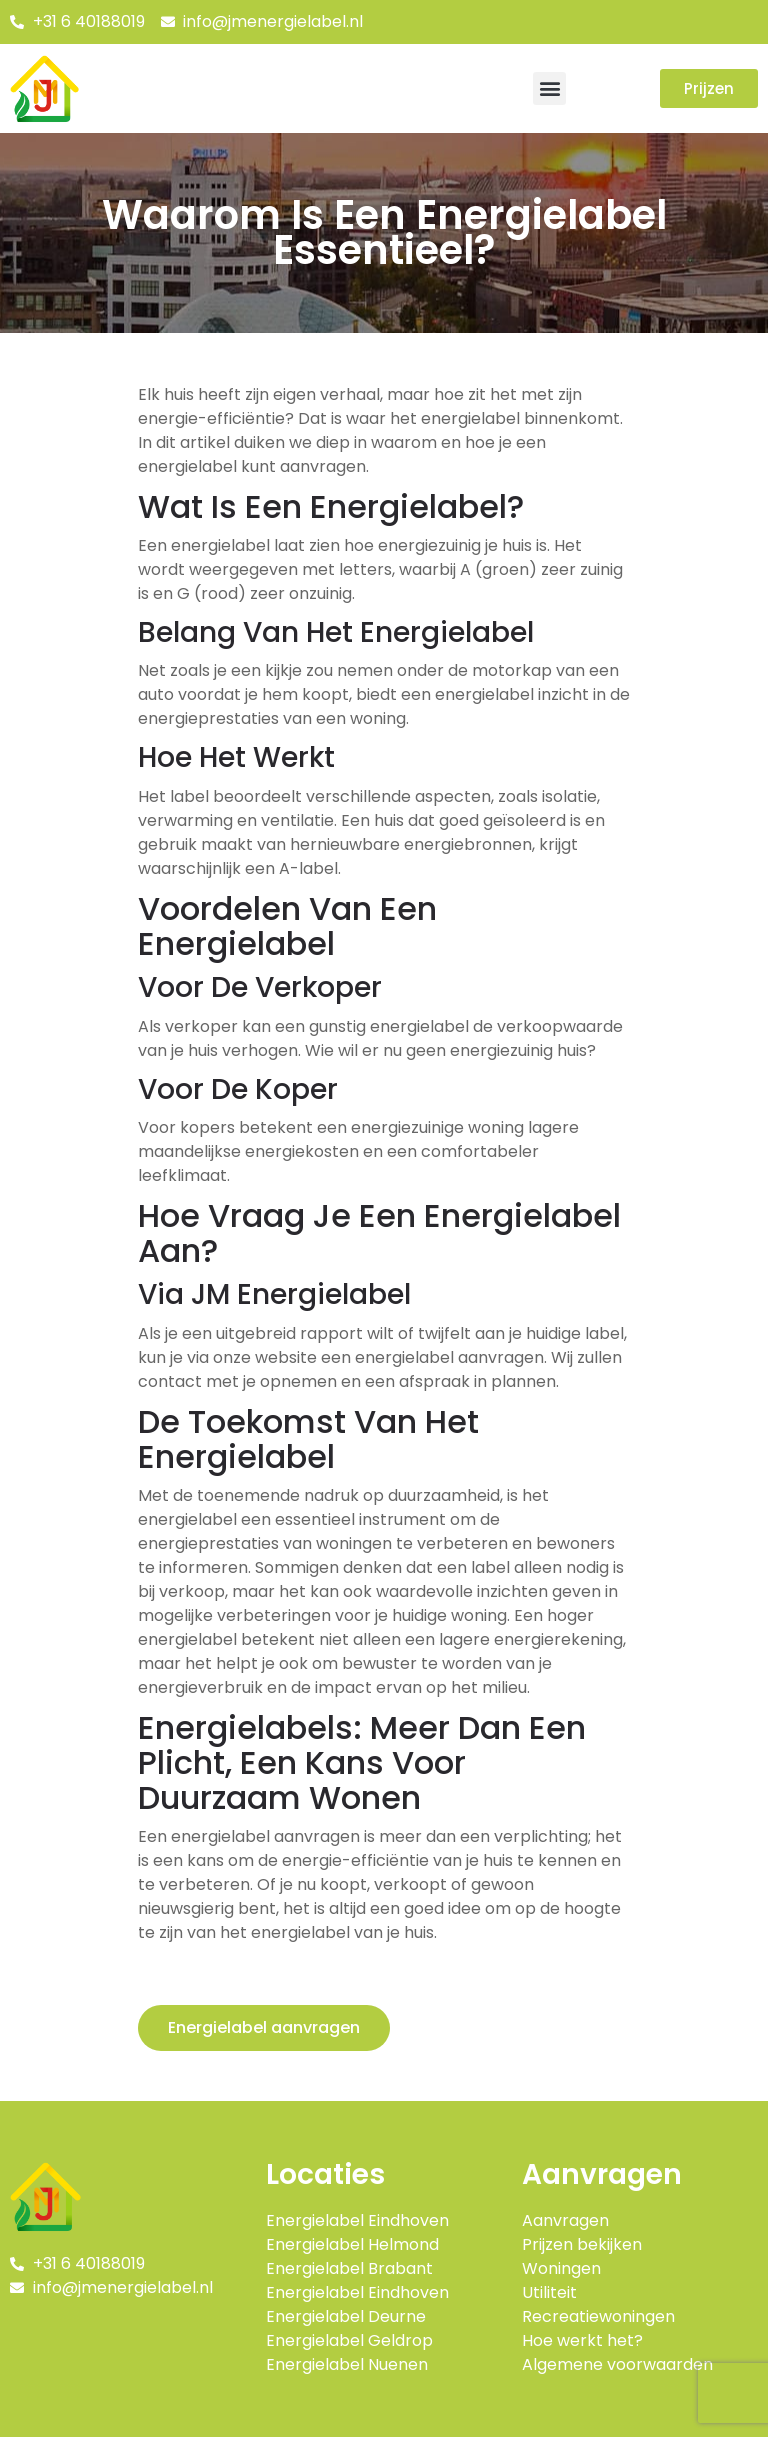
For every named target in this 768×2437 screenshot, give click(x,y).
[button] (549, 88)
